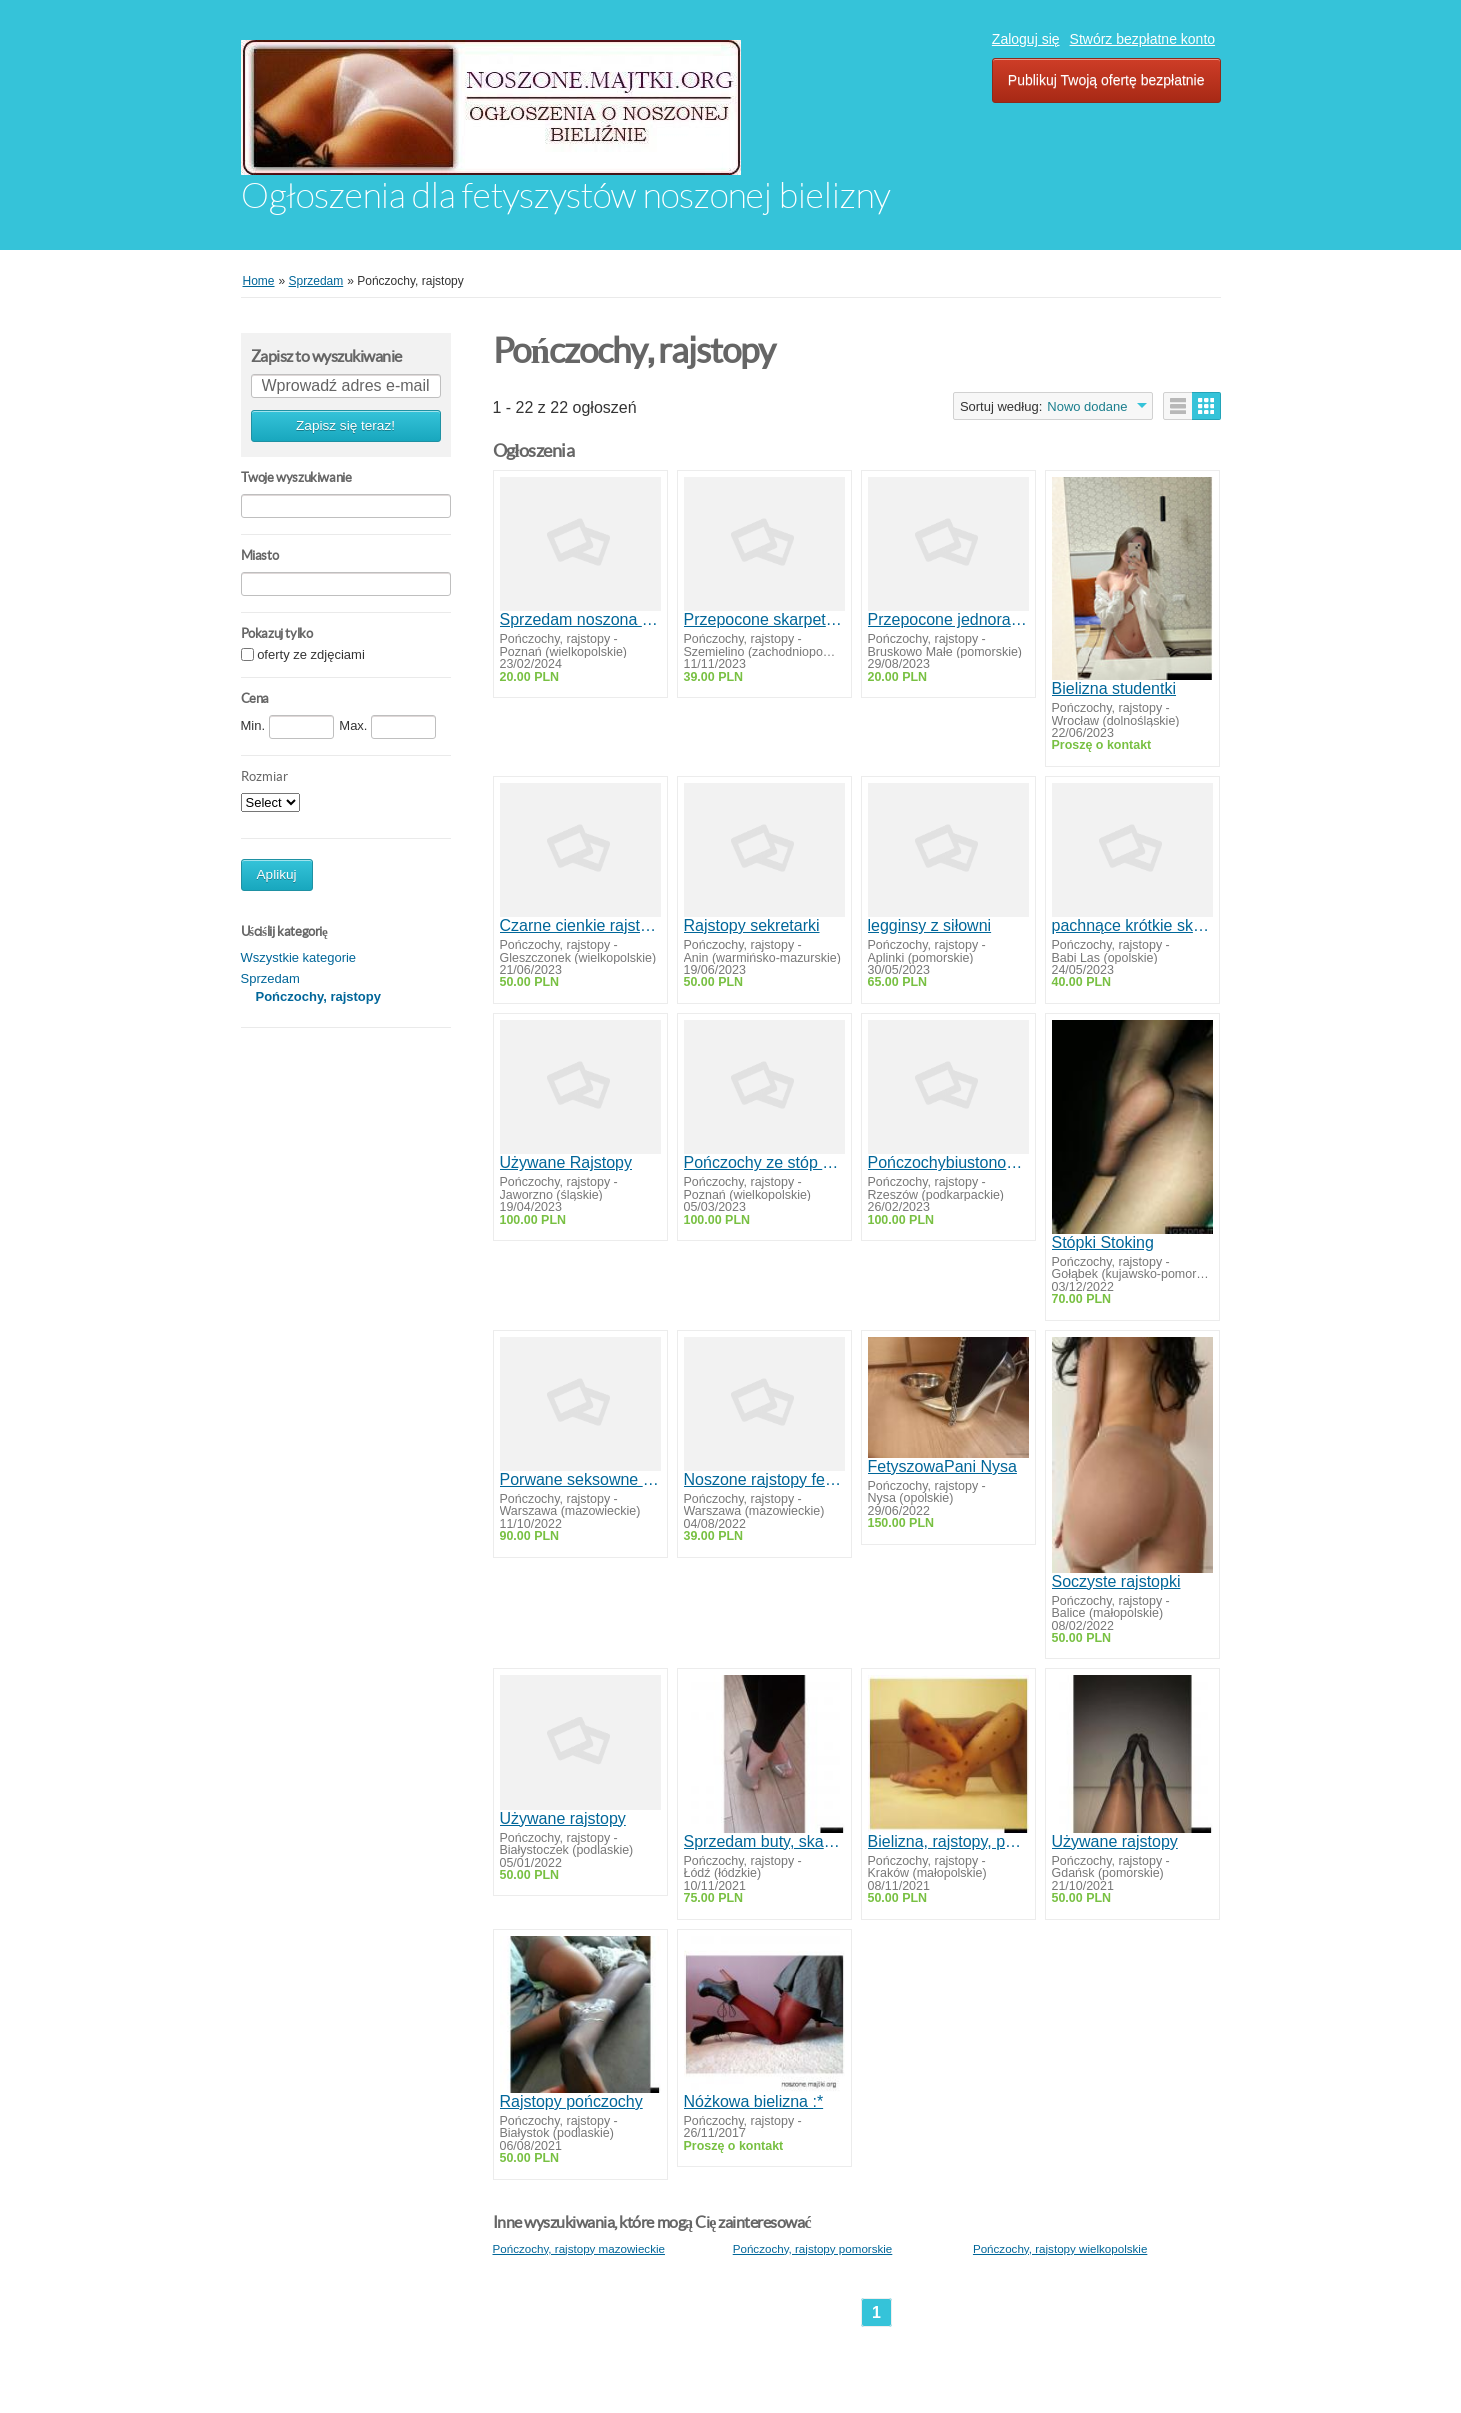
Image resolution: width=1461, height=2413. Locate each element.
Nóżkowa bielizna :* (754, 2101)
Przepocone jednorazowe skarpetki (948, 619)
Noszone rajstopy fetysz (764, 1479)
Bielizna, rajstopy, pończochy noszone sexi (948, 1841)
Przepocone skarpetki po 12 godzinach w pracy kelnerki (764, 619)
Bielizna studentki (1114, 688)
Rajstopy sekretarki (752, 925)
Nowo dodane (1087, 406)
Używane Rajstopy (566, 1162)
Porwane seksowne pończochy (580, 1479)
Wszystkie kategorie (299, 957)
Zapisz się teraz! (345, 425)
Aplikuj (277, 874)
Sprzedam (270, 978)
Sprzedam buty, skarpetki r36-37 (764, 1841)
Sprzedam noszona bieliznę (580, 619)
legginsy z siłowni (930, 925)
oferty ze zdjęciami (311, 655)
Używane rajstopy (563, 1818)
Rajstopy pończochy (571, 2101)
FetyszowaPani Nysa (942, 1466)
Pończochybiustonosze (948, 1162)
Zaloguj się (1026, 39)
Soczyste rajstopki (1116, 1581)
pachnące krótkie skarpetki (1132, 925)
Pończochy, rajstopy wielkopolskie (1060, 2248)
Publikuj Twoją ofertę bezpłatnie (1106, 80)
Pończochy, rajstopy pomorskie (813, 2248)
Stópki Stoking (1103, 1242)
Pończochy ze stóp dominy (764, 1162)
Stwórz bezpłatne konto (1143, 39)
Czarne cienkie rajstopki (580, 925)
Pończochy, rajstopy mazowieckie (579, 2248)
